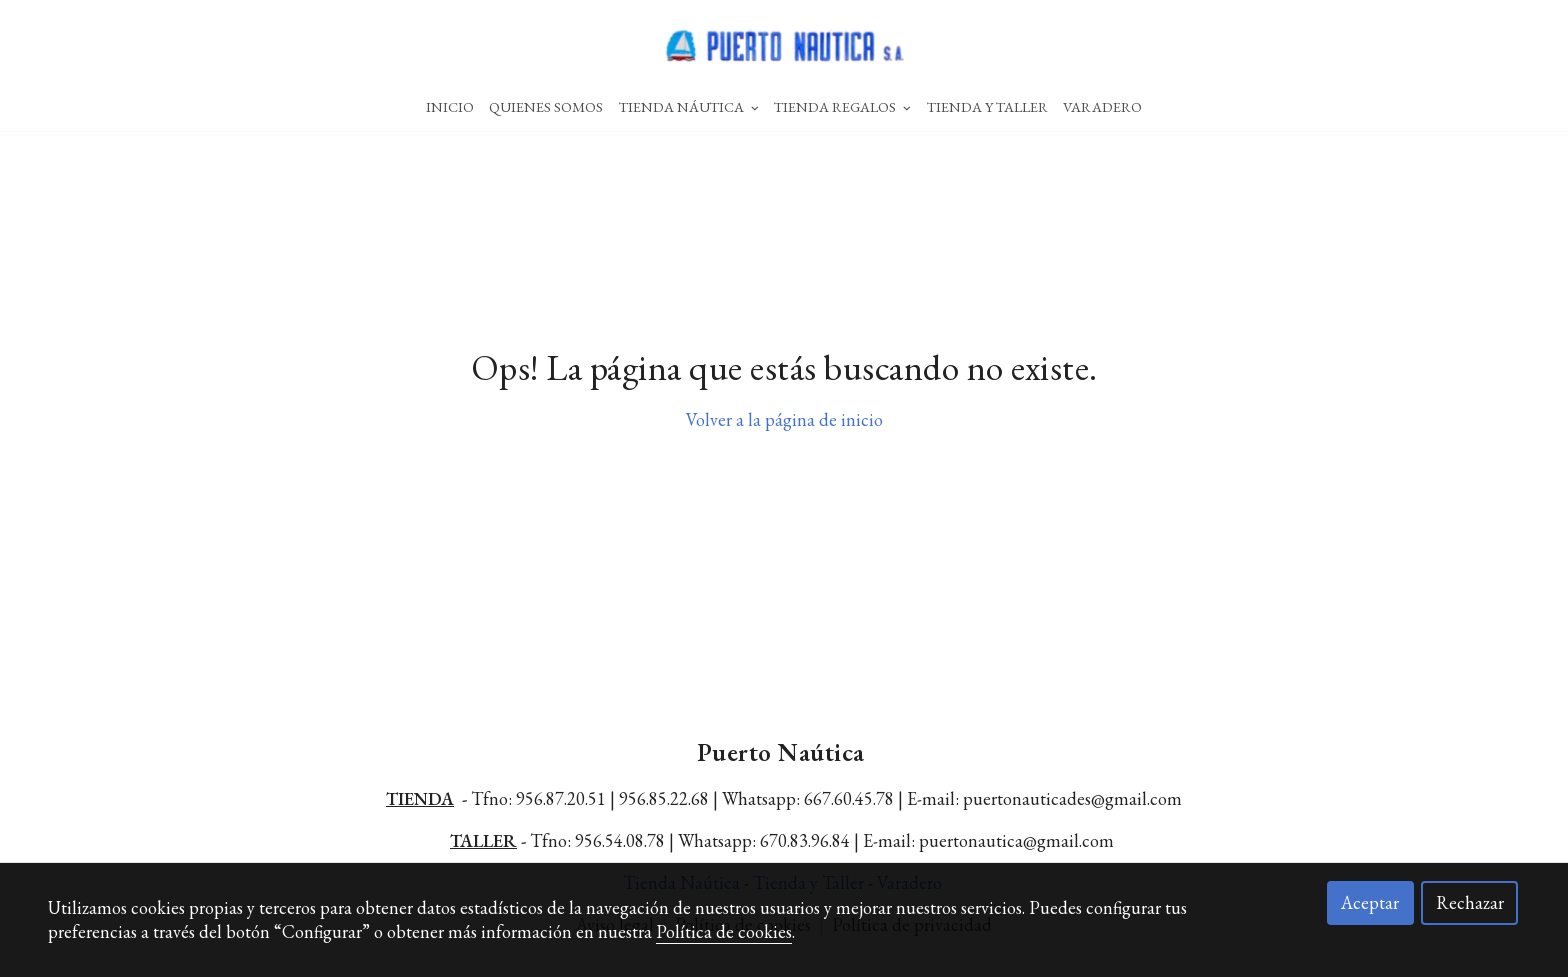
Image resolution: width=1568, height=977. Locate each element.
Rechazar (1470, 902)
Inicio (450, 106)
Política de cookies (724, 931)
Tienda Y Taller (987, 106)
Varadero (1102, 106)
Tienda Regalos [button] (842, 106)
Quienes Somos (546, 106)
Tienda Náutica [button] (689, 106)
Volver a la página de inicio (784, 419)
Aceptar (1370, 902)
